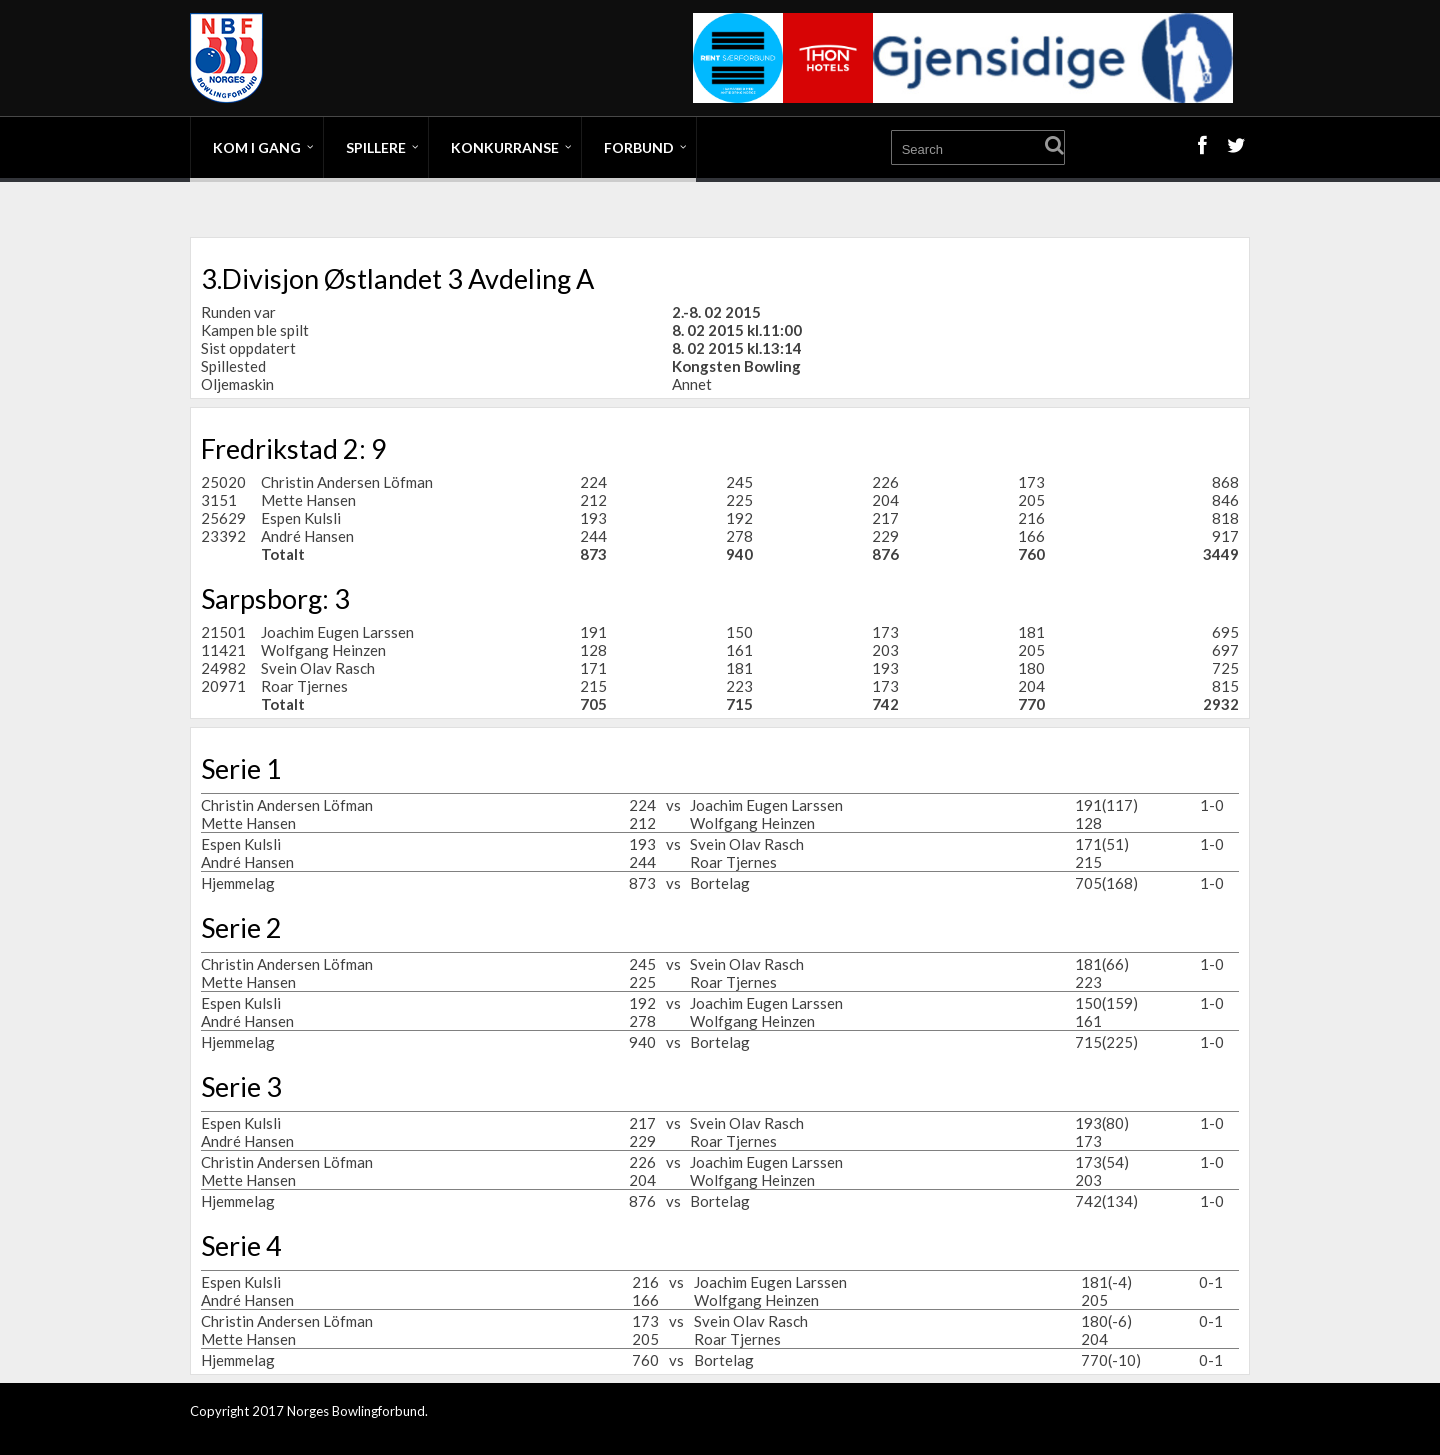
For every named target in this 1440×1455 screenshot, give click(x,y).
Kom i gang (257, 147)
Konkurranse (505, 147)
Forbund (639, 147)
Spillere (376, 147)
